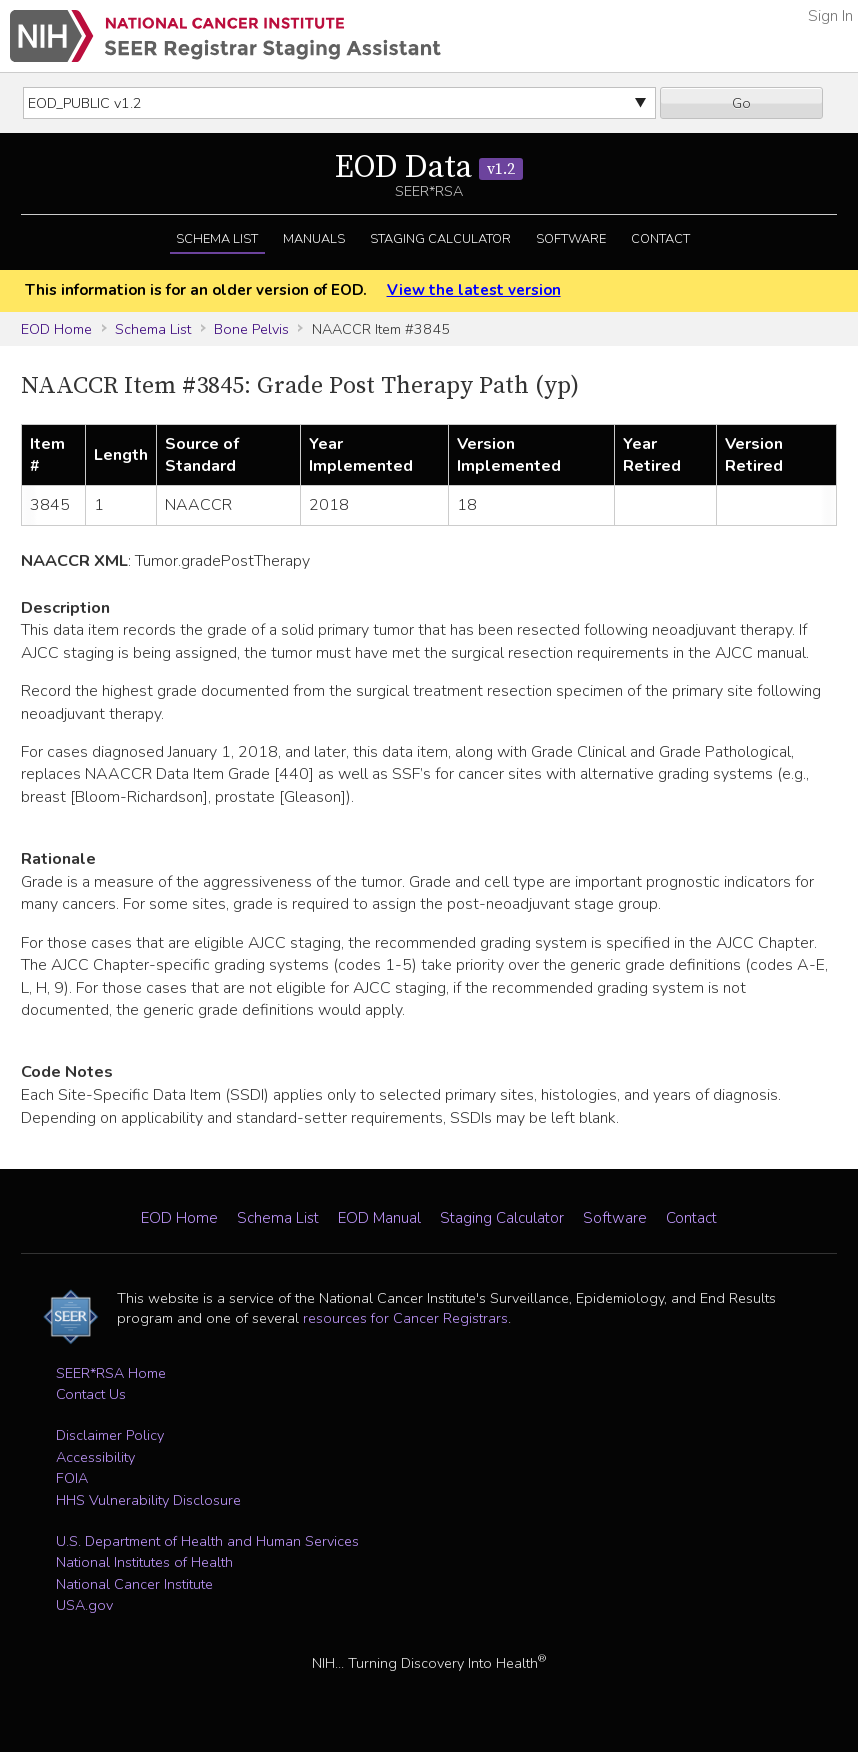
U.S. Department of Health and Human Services (207, 1541)
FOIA (72, 1478)
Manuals (314, 239)
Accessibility (95, 1457)
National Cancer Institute (134, 1584)
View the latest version (474, 290)
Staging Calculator (440, 239)
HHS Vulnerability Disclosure (148, 1500)
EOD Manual (379, 1218)
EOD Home (56, 329)
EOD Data (429, 168)
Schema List (217, 239)
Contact (660, 239)
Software (571, 239)
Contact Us (91, 1394)
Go (741, 103)
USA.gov (84, 1605)
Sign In (830, 16)
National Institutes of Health (144, 1562)
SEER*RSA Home (111, 1373)
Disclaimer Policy (110, 1435)
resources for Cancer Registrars (405, 1318)
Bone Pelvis (251, 329)
